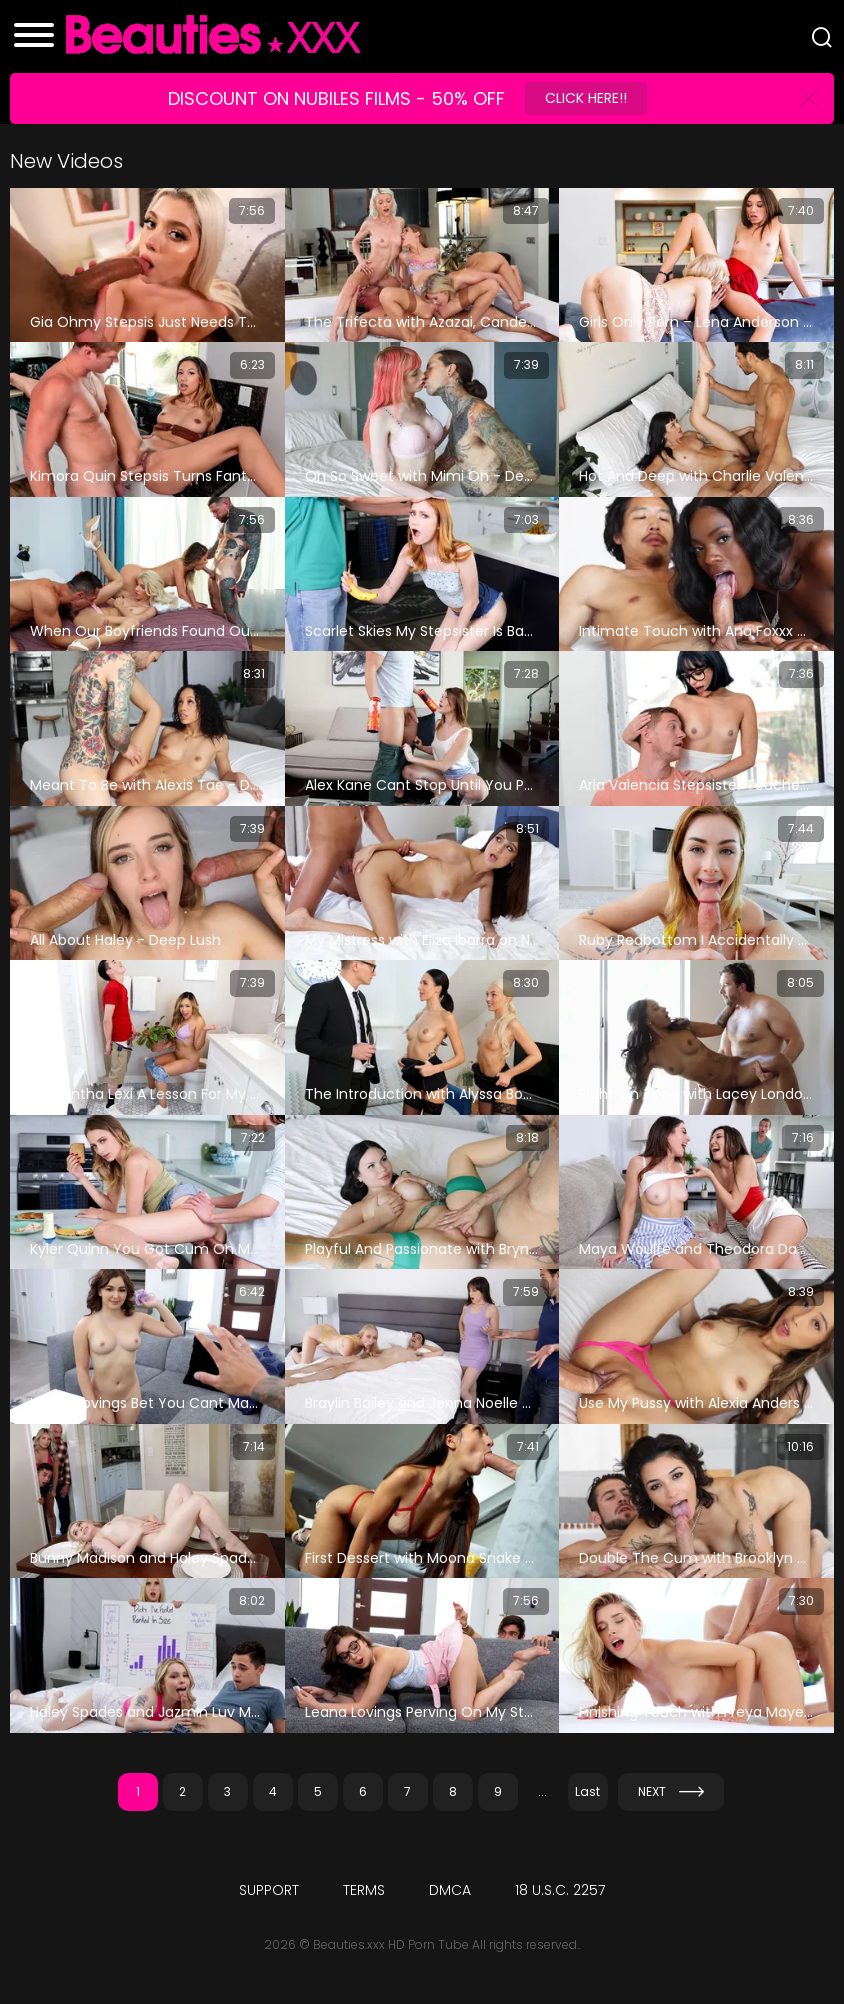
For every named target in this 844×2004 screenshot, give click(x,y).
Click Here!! (586, 98)
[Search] (822, 37)
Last (587, 1791)
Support (269, 1890)
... (542, 1791)
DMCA (450, 1890)
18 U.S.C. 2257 (560, 1890)
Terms (364, 1890)
